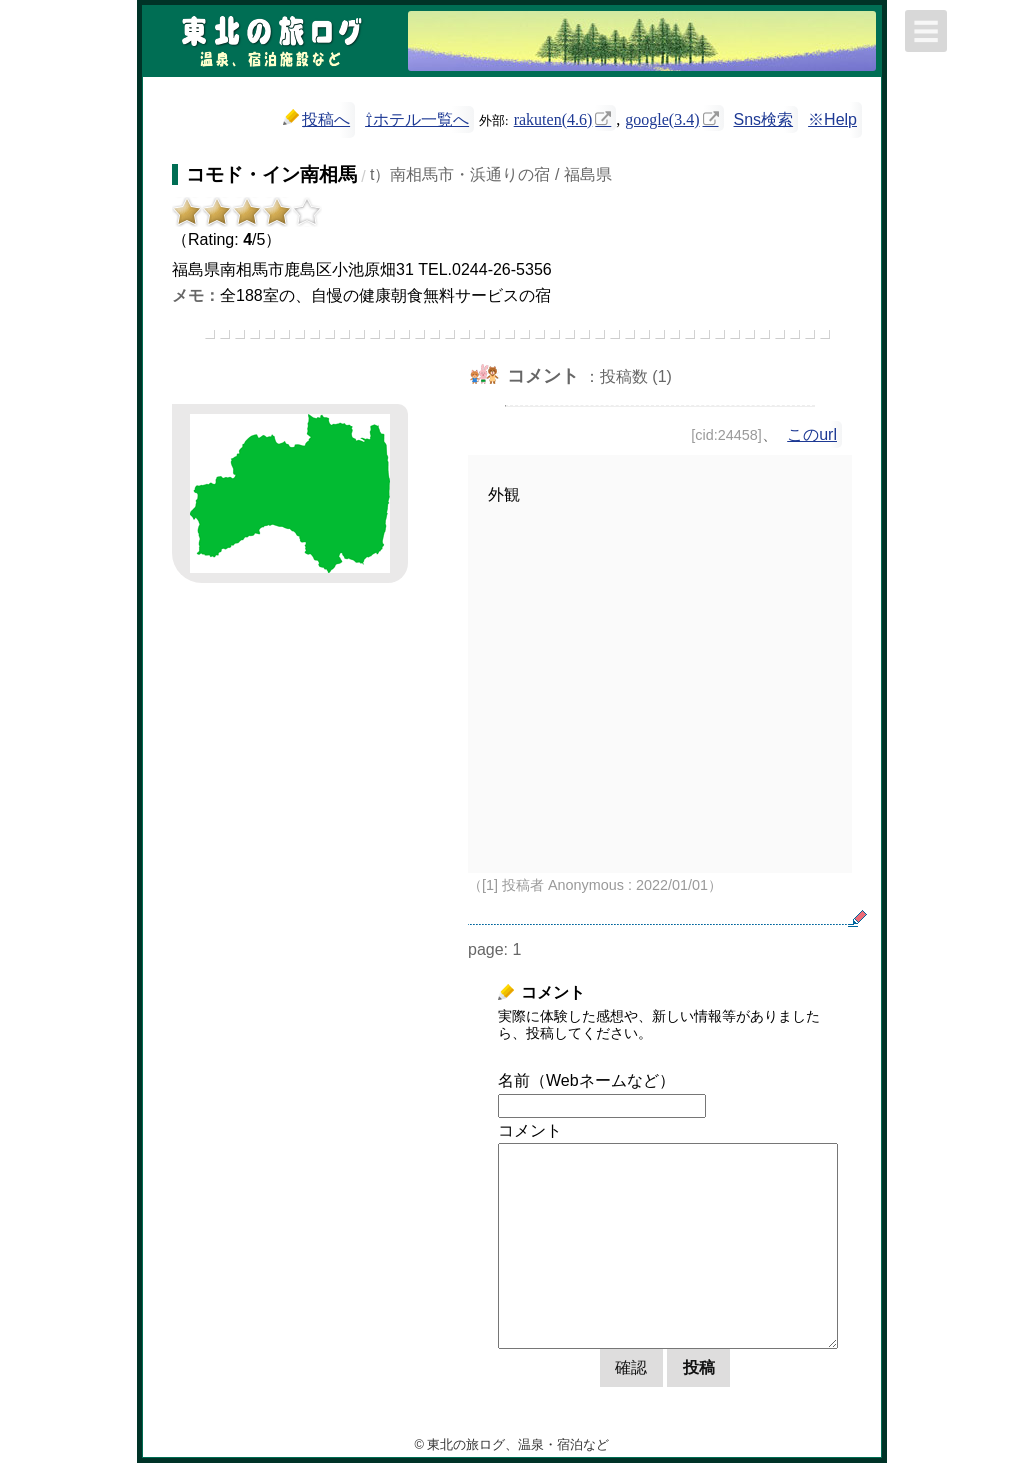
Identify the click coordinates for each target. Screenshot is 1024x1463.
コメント (530, 1130)
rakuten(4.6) (553, 118)
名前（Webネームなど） (586, 1080)
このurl (812, 434)
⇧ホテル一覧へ (417, 119)
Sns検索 (764, 119)
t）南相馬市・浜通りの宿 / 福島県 (491, 174)
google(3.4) (662, 118)
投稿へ (316, 118)
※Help (832, 119)
